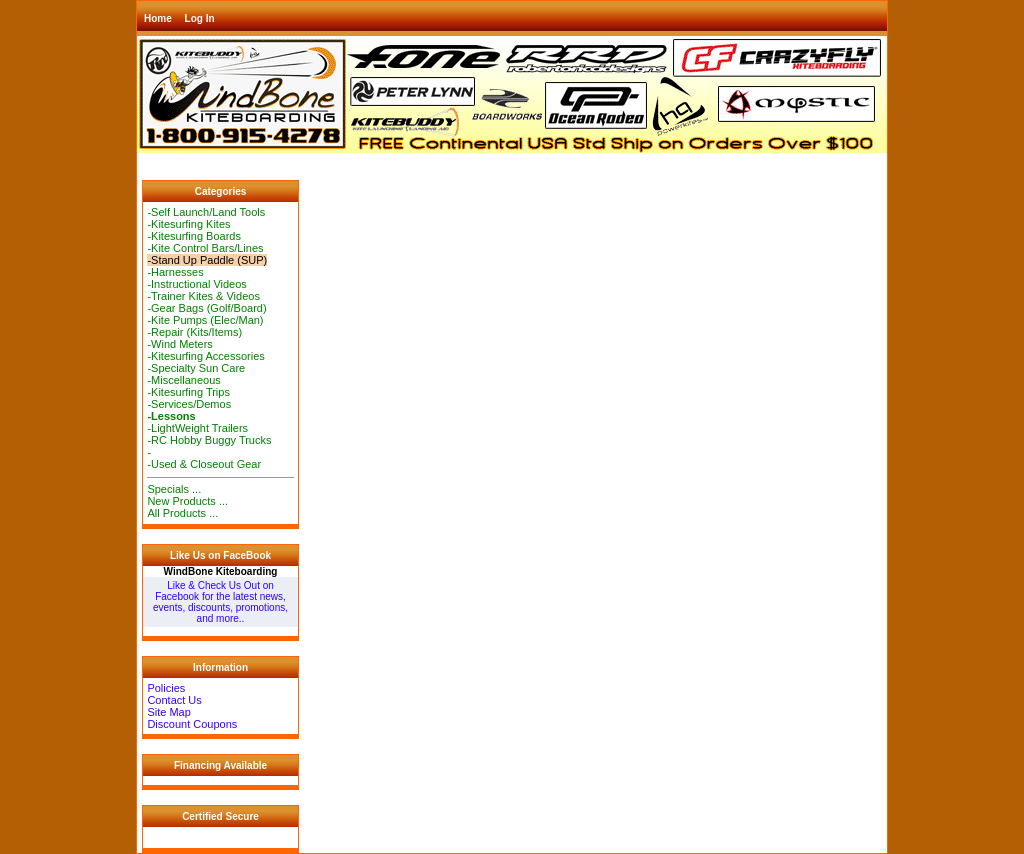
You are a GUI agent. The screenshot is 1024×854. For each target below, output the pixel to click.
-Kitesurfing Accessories (205, 356)
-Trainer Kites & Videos (203, 296)
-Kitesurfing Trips (188, 392)
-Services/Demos (189, 404)
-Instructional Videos (196, 284)
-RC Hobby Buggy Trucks (209, 440)
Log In (200, 18)
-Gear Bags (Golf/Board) (206, 308)
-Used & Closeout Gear (204, 464)
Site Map (168, 712)
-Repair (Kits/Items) (194, 332)
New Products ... (187, 501)
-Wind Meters (179, 344)
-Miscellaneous (183, 380)
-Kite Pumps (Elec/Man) (205, 320)
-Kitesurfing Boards (194, 236)
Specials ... (174, 489)
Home (158, 18)
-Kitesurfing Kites (188, 224)
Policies (166, 688)
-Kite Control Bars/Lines (205, 248)
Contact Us (174, 700)
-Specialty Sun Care (196, 368)
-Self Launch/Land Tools (206, 212)
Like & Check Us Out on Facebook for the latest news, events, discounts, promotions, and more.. (220, 602)
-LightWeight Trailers (197, 428)
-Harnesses (175, 272)
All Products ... (182, 513)
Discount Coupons (192, 724)
